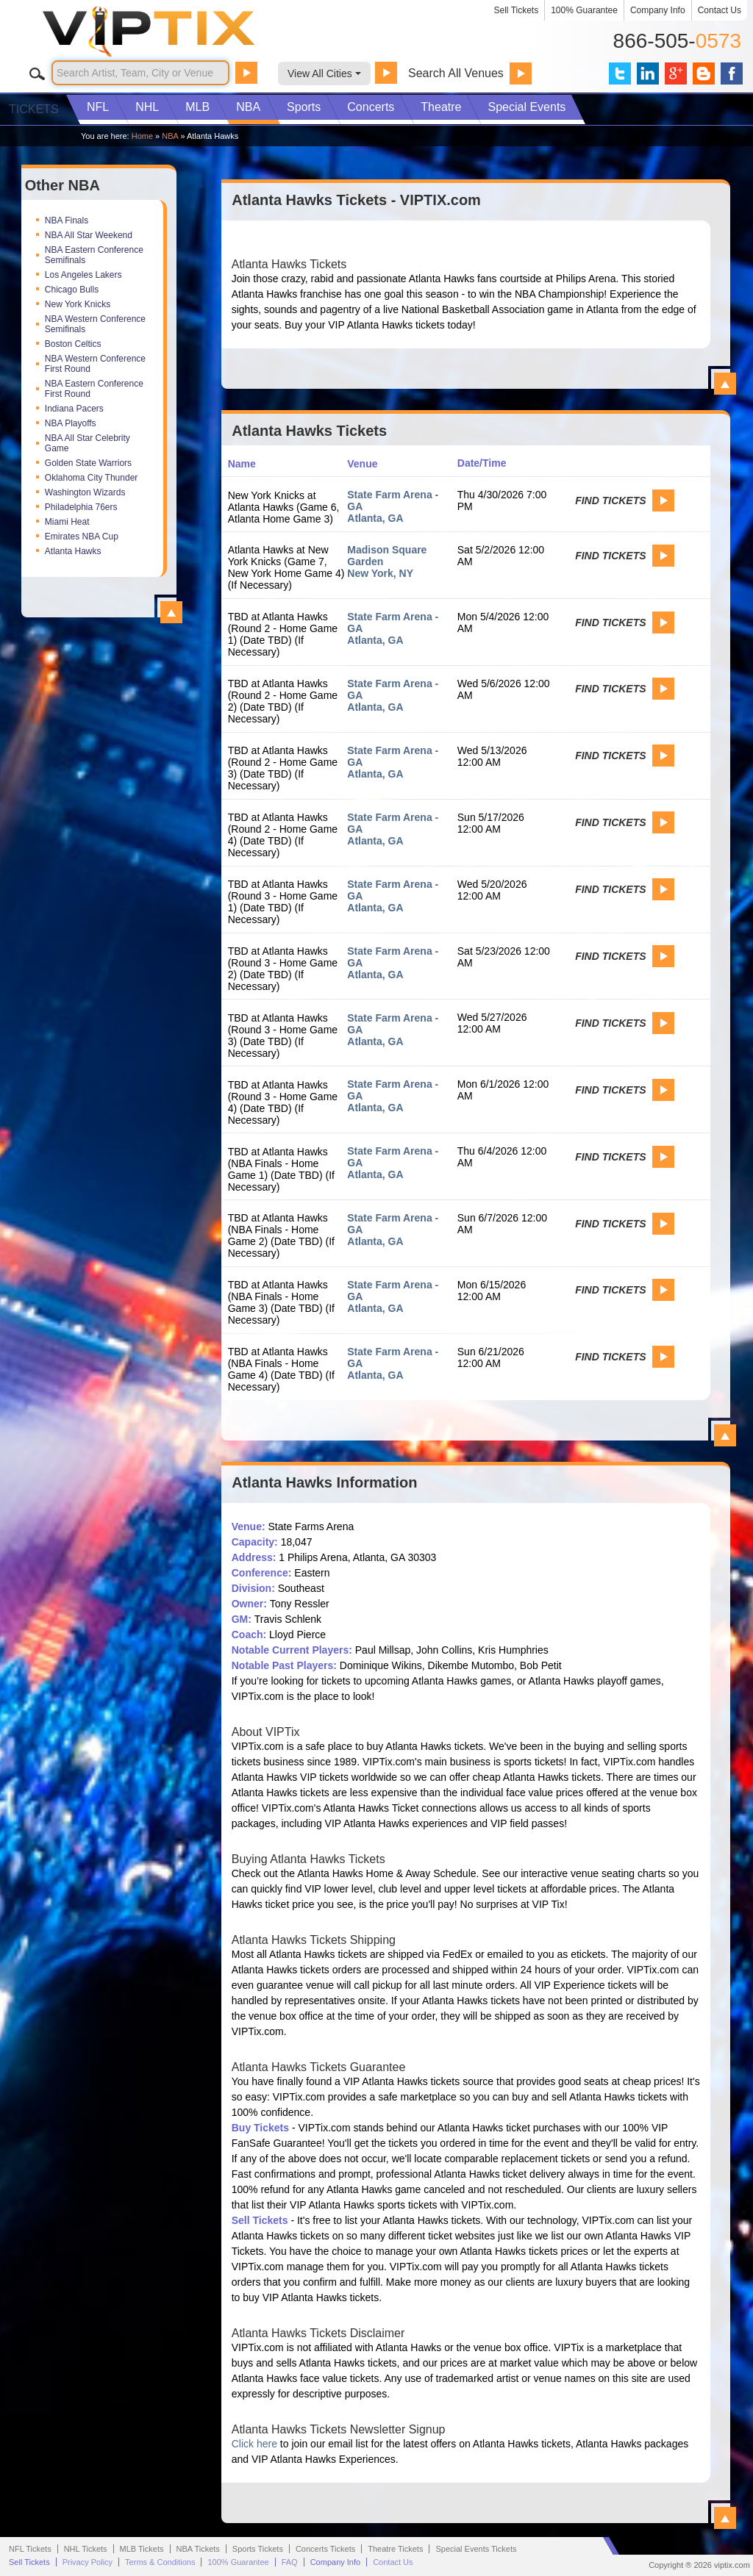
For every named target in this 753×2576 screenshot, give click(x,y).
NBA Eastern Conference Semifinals (94, 255)
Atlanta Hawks (73, 551)
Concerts (370, 107)
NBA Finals (66, 220)
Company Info (657, 10)
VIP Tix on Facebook (732, 73)
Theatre (441, 107)
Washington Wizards (85, 492)
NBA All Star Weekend (88, 235)
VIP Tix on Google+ (676, 73)
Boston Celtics (73, 344)
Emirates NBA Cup (81, 536)
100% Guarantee (584, 10)
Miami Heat (67, 522)
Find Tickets (610, 500)
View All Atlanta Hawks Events (725, 1435)
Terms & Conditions (160, 2562)
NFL (98, 107)
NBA (248, 107)
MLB (197, 107)
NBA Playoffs (70, 423)
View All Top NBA (171, 612)
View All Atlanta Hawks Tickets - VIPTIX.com (725, 384)
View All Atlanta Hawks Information (725, 2518)
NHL (147, 107)
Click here (254, 2444)
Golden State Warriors (88, 463)
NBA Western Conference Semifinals (95, 324)
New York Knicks (77, 304)
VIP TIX (173, 31)
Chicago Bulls (72, 289)
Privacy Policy (88, 2562)
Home (142, 136)
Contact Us (719, 10)
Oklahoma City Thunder (91, 478)
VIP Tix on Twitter (620, 73)
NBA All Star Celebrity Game (87, 443)
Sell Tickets (516, 10)
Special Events (526, 107)
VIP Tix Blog (704, 73)
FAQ (290, 2562)
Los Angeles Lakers (83, 275)
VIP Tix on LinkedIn (648, 73)
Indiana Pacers (74, 408)
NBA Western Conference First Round (95, 364)
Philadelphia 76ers (81, 507)
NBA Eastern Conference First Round (94, 388)
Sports (304, 107)
